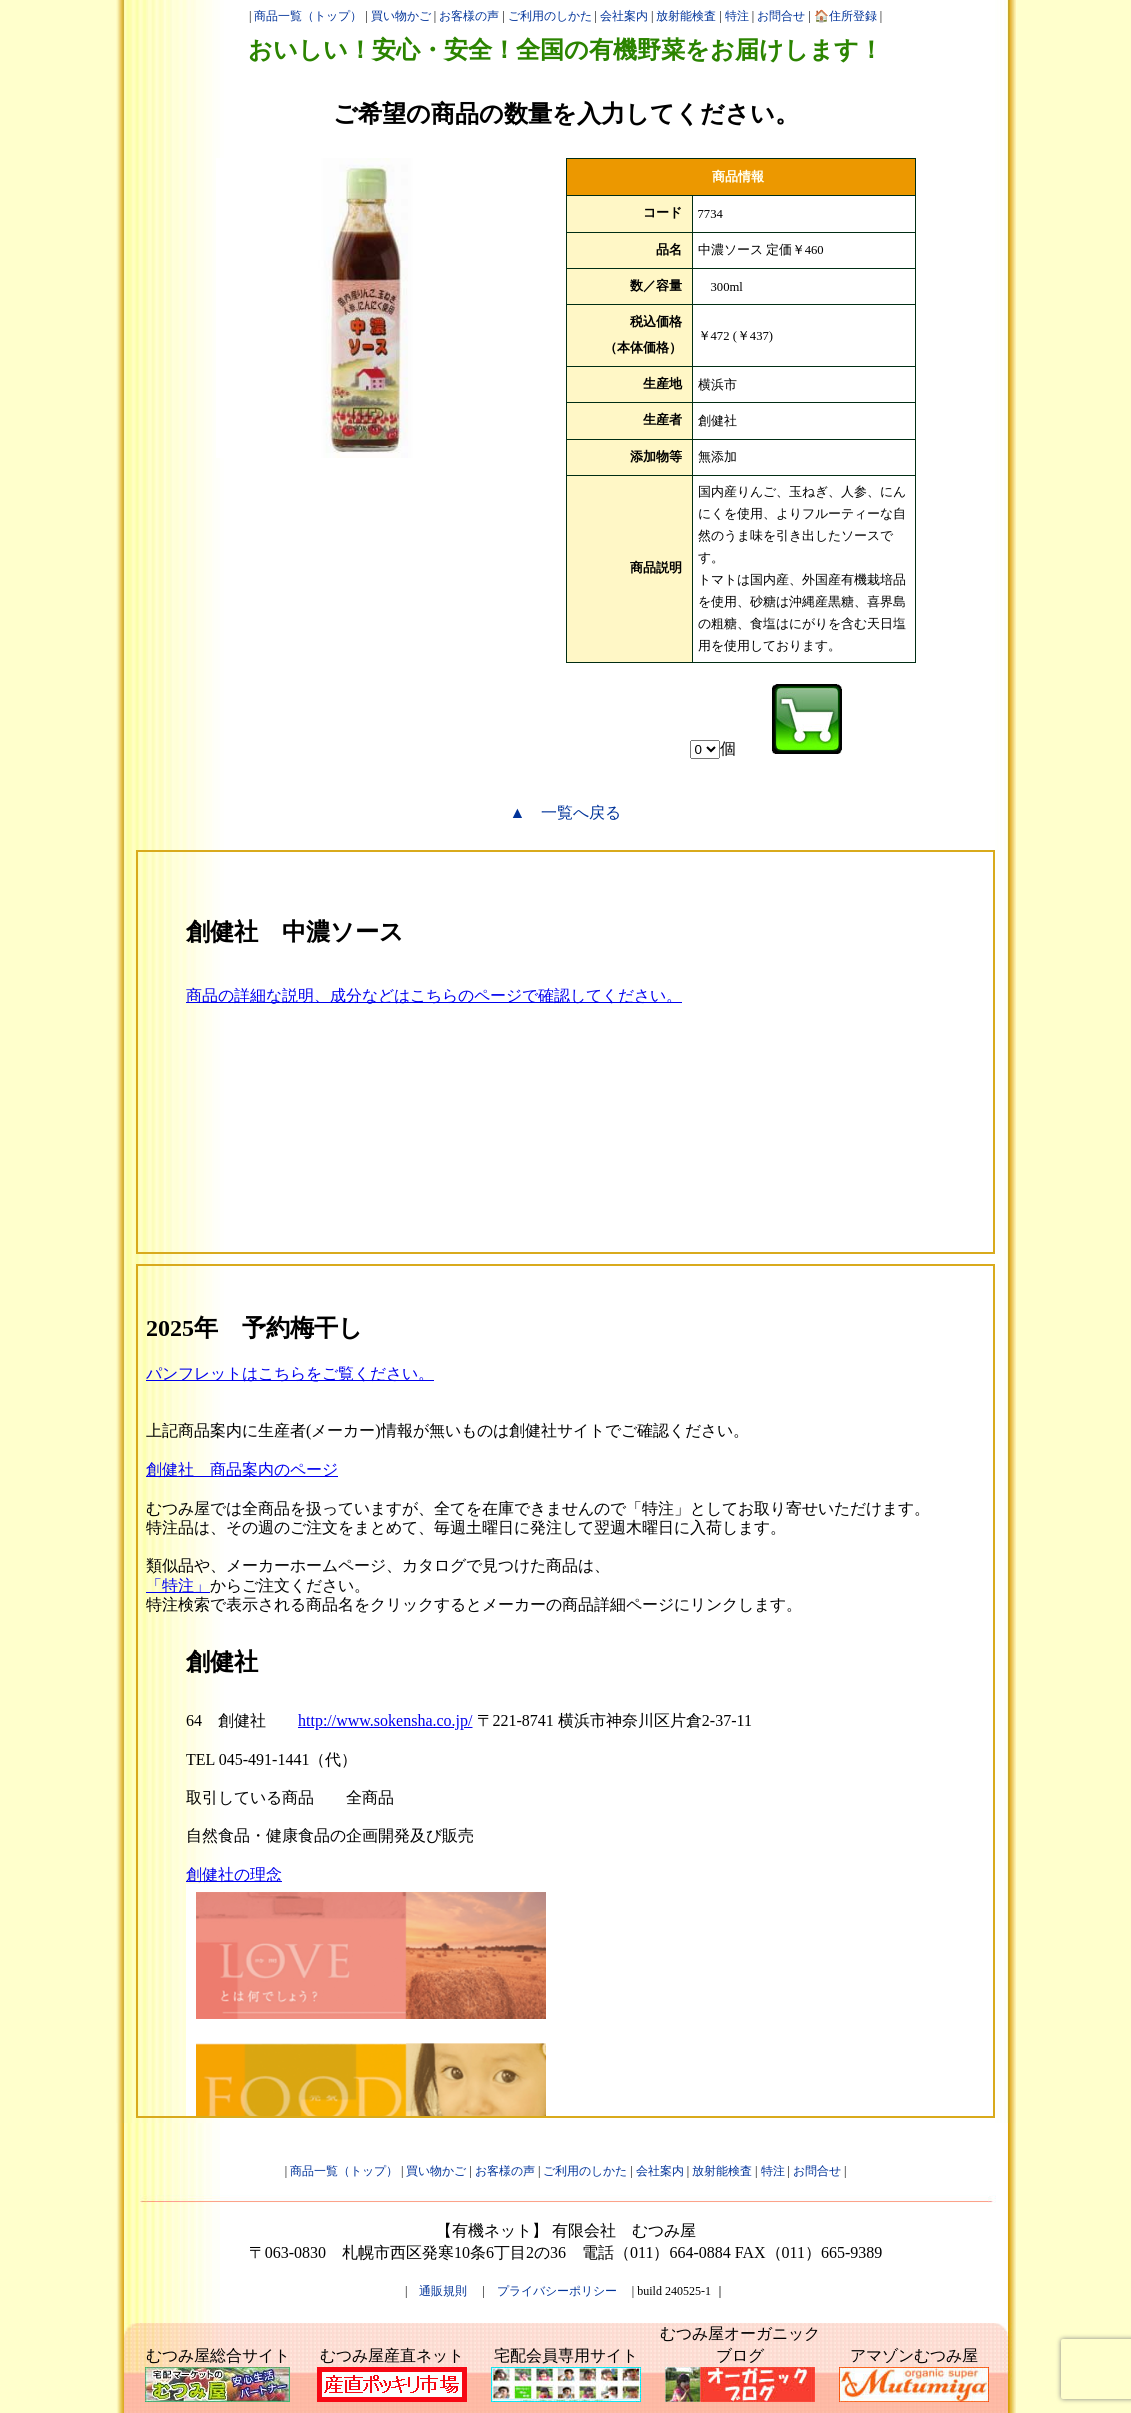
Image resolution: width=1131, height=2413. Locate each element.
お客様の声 (469, 16)
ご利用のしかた (550, 16)
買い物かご (401, 16)
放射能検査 (686, 16)
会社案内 (624, 16)
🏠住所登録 (845, 16)
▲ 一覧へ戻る (566, 812)
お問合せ (781, 16)
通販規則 (443, 2291)
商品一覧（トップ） (308, 16)
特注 (737, 16)
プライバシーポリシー (557, 2291)
